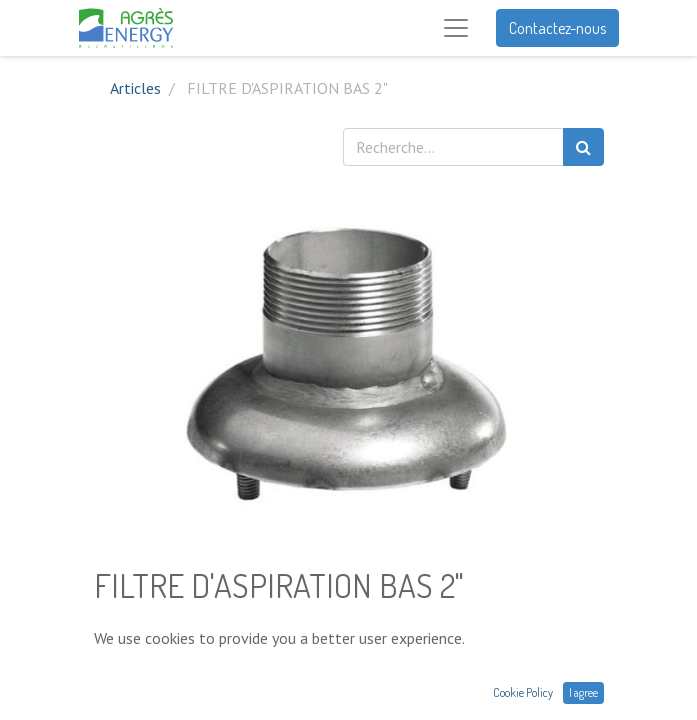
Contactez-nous (557, 28)
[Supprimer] (113, 673)
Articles (135, 88)
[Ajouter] (200, 673)
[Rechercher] (583, 147)
